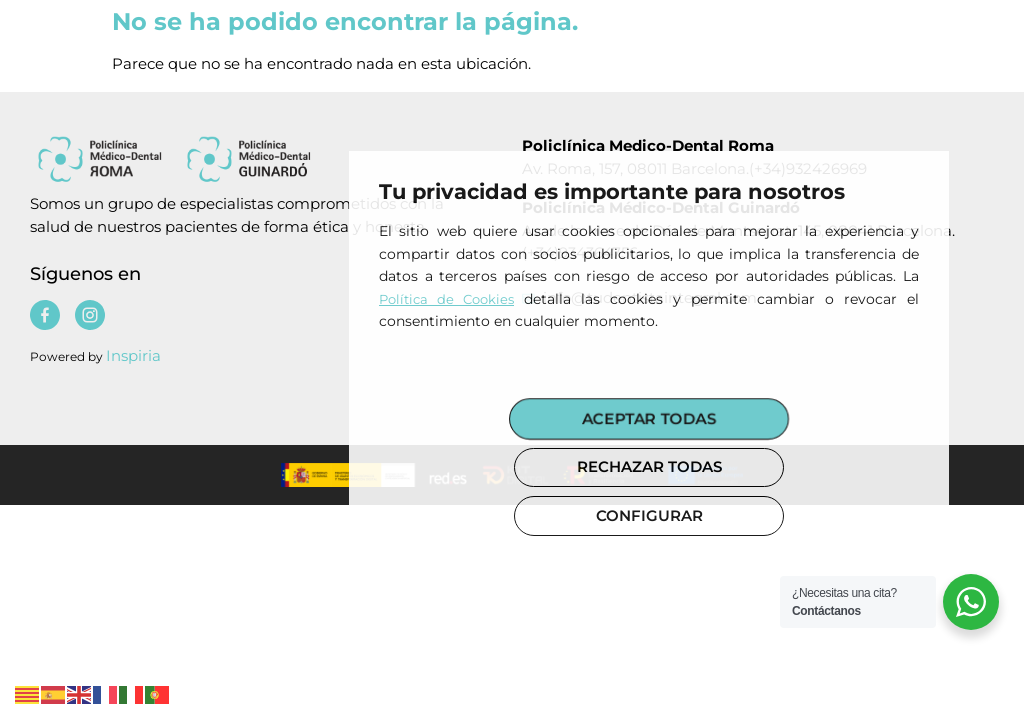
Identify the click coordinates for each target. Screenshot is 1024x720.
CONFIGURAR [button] (649, 515)
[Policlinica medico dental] (241, 158)
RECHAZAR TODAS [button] (649, 466)
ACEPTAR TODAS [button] (649, 418)
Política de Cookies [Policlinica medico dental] (446, 299)
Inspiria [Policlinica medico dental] (133, 355)
